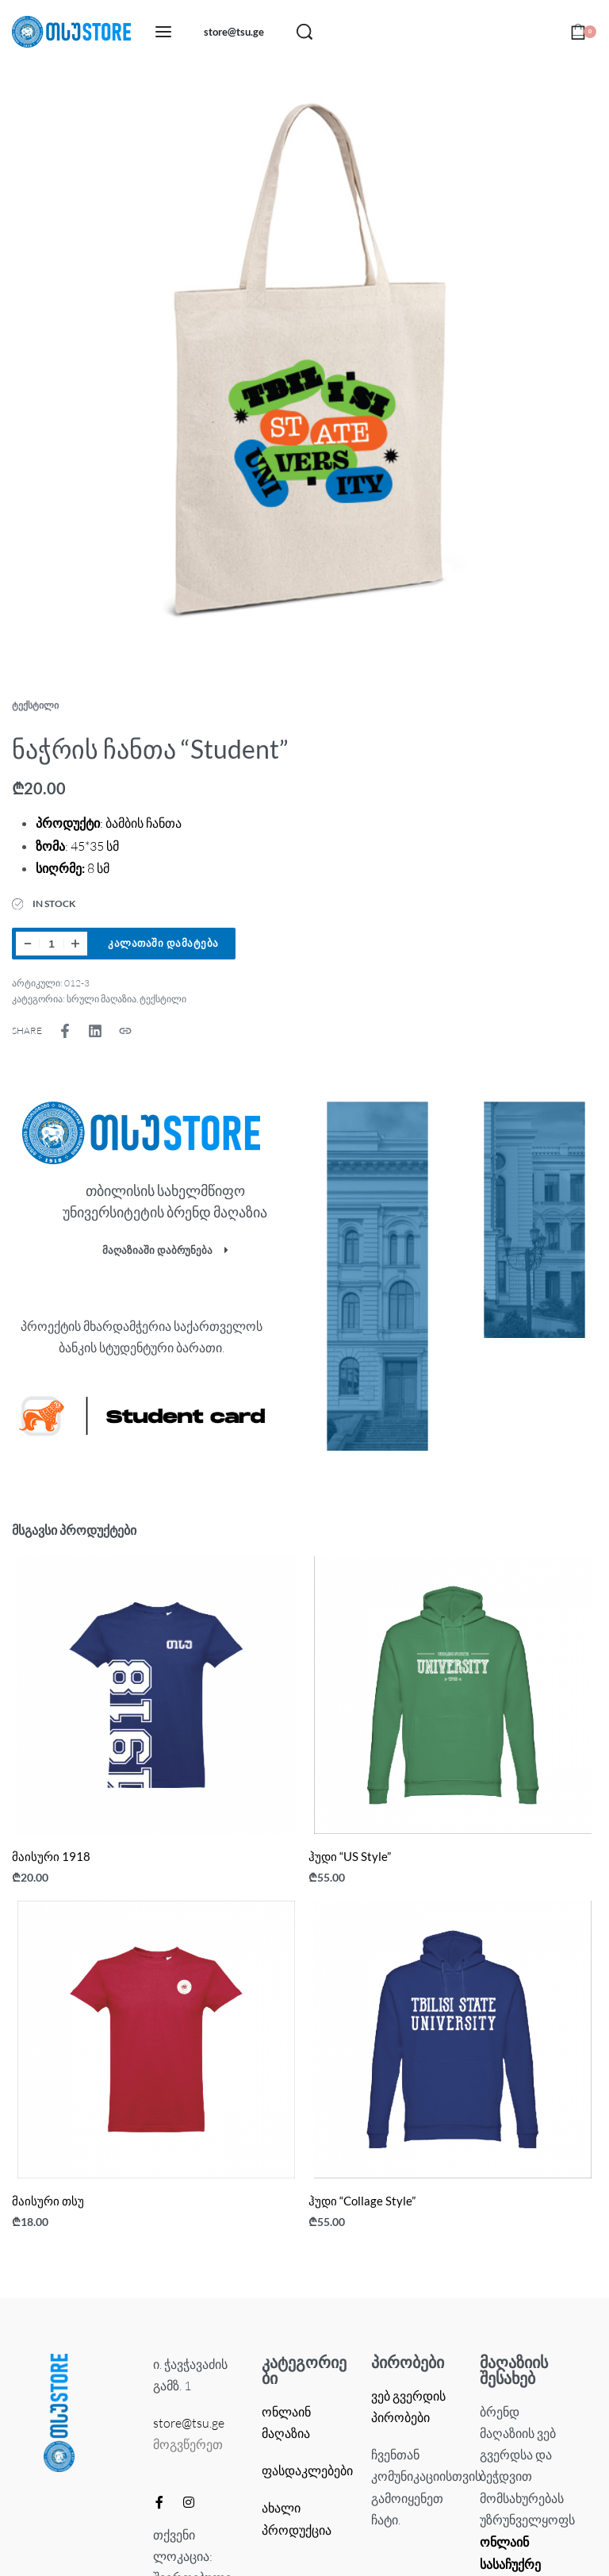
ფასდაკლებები (307, 2470)
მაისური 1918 (51, 1856)
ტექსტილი (35, 705)
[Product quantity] (51, 943)
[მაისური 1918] (156, 1695)
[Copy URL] (125, 1031)
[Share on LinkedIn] (95, 1031)
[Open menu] (163, 31)
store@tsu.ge (188, 2423)
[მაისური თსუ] (156, 2039)
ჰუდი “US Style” (349, 1856)
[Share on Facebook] (65, 1031)
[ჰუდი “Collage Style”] (453, 2039)
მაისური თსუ (48, 2200)
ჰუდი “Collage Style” (362, 2200)
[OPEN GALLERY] (304, 368)
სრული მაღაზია (101, 999)
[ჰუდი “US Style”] (453, 1695)
